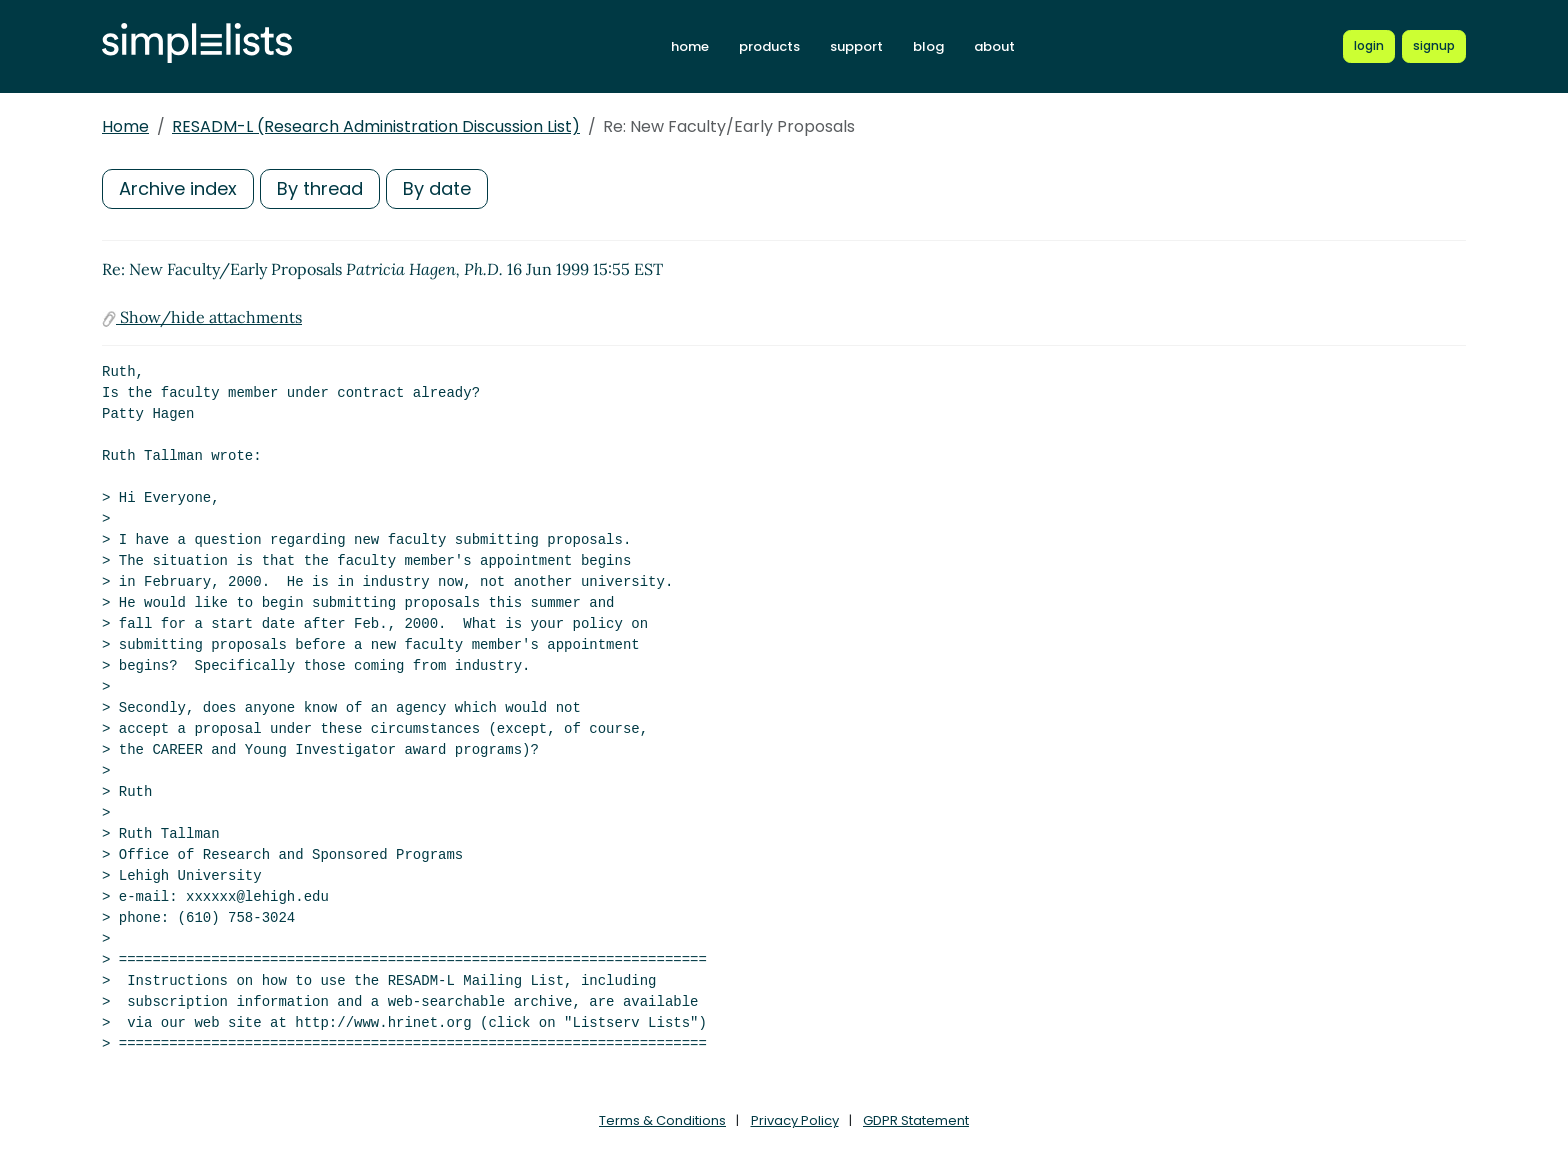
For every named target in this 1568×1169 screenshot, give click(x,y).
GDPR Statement (916, 1120)
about (994, 46)
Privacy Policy (795, 1120)
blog (928, 46)
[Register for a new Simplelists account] (1434, 46)
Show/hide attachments (202, 317)
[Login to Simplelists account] (1369, 46)
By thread (320, 188)
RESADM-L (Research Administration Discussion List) (376, 126)
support (856, 46)
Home (125, 126)
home (690, 46)
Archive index (178, 188)
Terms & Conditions (662, 1120)
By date (437, 188)
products (769, 46)
